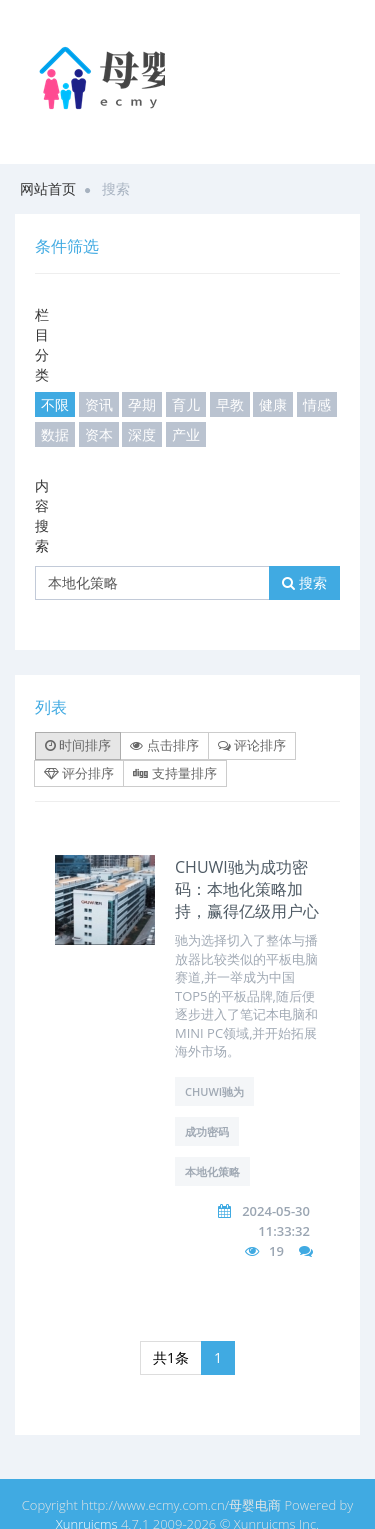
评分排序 (79, 773)
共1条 (171, 1357)
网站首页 (48, 188)
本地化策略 (212, 1171)
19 (276, 1251)
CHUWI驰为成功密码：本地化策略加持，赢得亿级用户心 (247, 889)
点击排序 (164, 745)
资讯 (99, 404)
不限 (55, 404)
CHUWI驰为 (214, 1091)
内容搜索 (42, 515)
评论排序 (252, 745)
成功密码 (207, 1131)
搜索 (304, 582)
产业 (186, 434)
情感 (317, 404)
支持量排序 (174, 773)
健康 (273, 404)
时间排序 (78, 745)
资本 (99, 434)
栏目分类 (42, 344)
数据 (55, 434)
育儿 (186, 404)
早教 (230, 404)
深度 (142, 434)
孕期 (142, 404)
